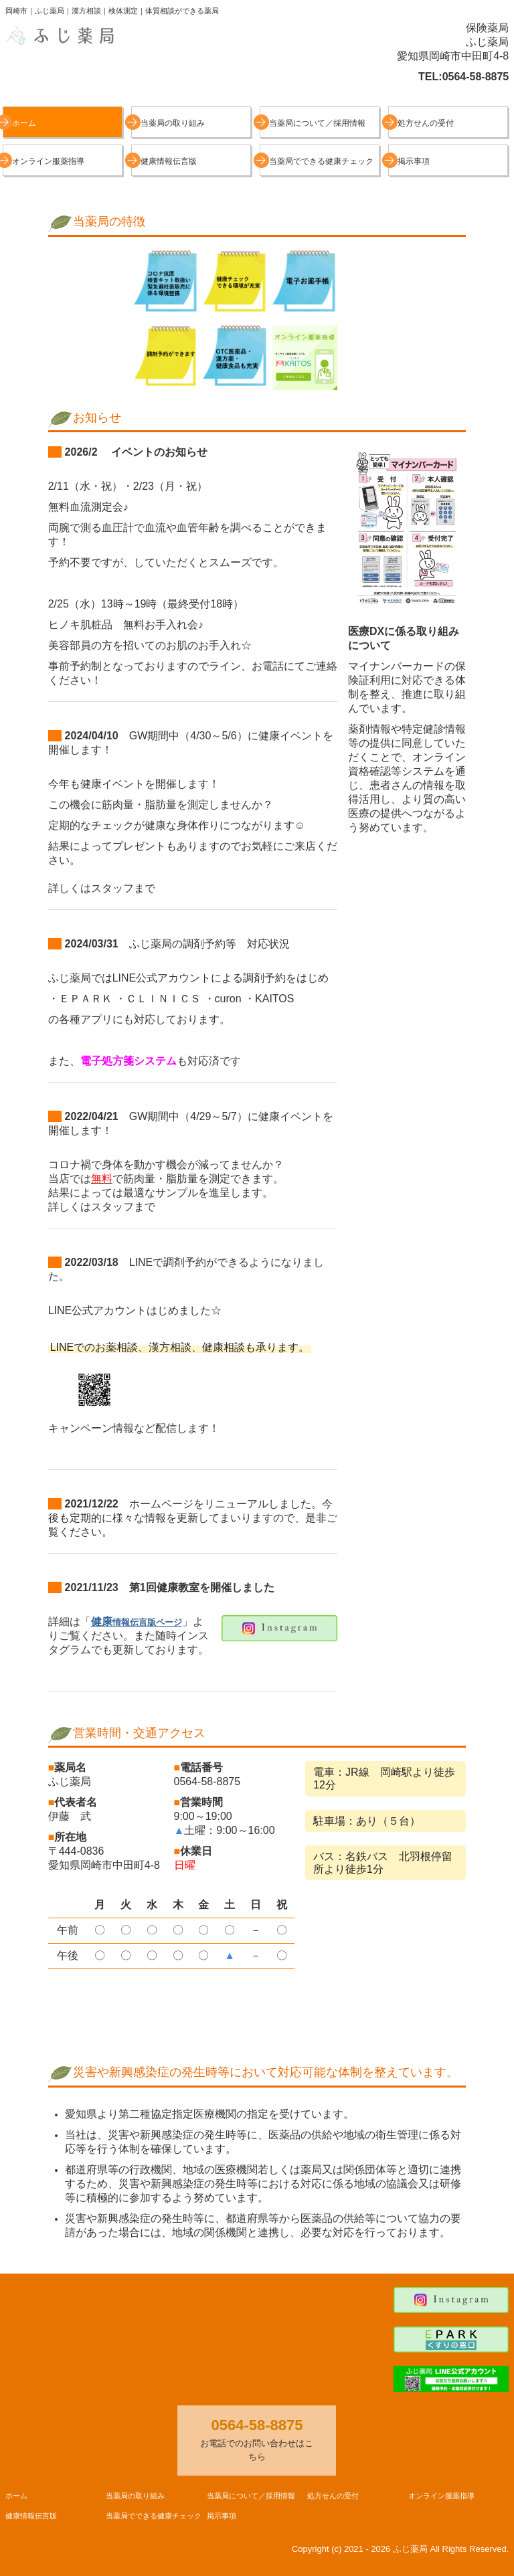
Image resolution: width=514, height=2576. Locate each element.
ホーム (24, 123)
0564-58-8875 (475, 76)
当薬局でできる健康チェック (321, 161)
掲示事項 (414, 161)
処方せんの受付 (426, 123)
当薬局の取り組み (173, 123)
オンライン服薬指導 (48, 161)
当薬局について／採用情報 (317, 123)
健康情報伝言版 (169, 161)
